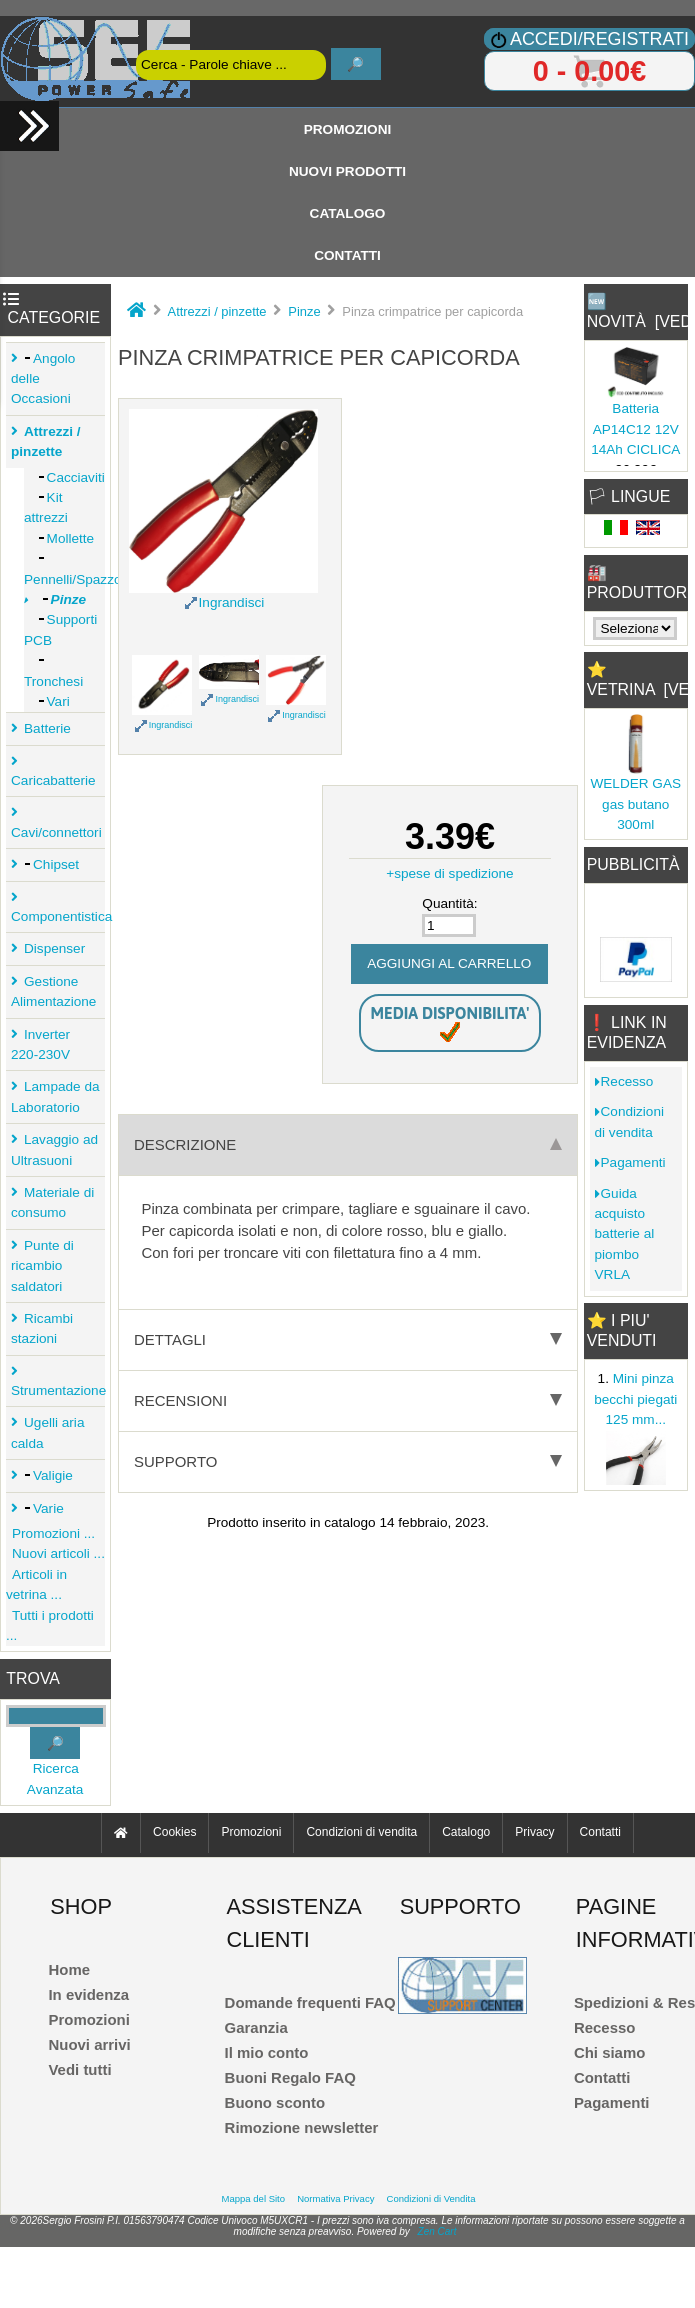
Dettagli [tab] (348, 1339)
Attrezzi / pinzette (217, 311)
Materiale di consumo (52, 1202)
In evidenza (88, 1994)
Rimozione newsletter (302, 2127)
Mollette (59, 538)
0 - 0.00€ (589, 71)
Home (69, 1969)
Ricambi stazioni (42, 1328)
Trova (33, 1678)
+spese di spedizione (449, 873)
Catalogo (348, 213)
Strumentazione (58, 1386)
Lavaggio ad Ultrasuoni (54, 1149)
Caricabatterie (53, 776)
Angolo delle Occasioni (43, 379)
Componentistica (58, 912)
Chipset (48, 864)
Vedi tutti (79, 2069)
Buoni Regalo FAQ (290, 2077)
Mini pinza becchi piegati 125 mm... (635, 1399)
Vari (47, 701)
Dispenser (51, 948)
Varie (41, 1508)
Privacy (534, 1833)
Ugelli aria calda (47, 1432)
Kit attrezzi (46, 507)
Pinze (304, 311)
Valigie (45, 1475)
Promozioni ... (50, 1533)
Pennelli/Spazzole (64, 568)
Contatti (347, 255)
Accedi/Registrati (599, 39)
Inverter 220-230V (40, 1044)
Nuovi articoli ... (55, 1553)
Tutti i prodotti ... (50, 1625)
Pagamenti (630, 1162)
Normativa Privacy (335, 2198)
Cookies (174, 1833)
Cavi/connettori (56, 827)
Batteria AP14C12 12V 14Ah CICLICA (635, 429)
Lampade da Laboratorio (55, 1096)
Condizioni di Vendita (431, 2198)
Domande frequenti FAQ (310, 2002)
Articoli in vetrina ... (36, 1584)
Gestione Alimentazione (53, 991)
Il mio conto (267, 2052)
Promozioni (348, 129)
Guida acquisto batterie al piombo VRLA (625, 1234)
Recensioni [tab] (348, 1400)
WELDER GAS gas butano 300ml (635, 804)
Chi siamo (609, 2052)
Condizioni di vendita (629, 1121)
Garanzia (256, 2027)
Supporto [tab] (348, 1461)
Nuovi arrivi (89, 2044)
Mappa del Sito (253, 2198)
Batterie (44, 728)
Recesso (624, 1081)
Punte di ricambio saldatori (42, 1266)
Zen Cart (437, 2231)
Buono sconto (275, 2102)
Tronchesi (53, 670)
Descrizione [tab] (348, 1144)
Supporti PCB (60, 629)
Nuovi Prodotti (347, 171)
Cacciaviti (64, 477)
